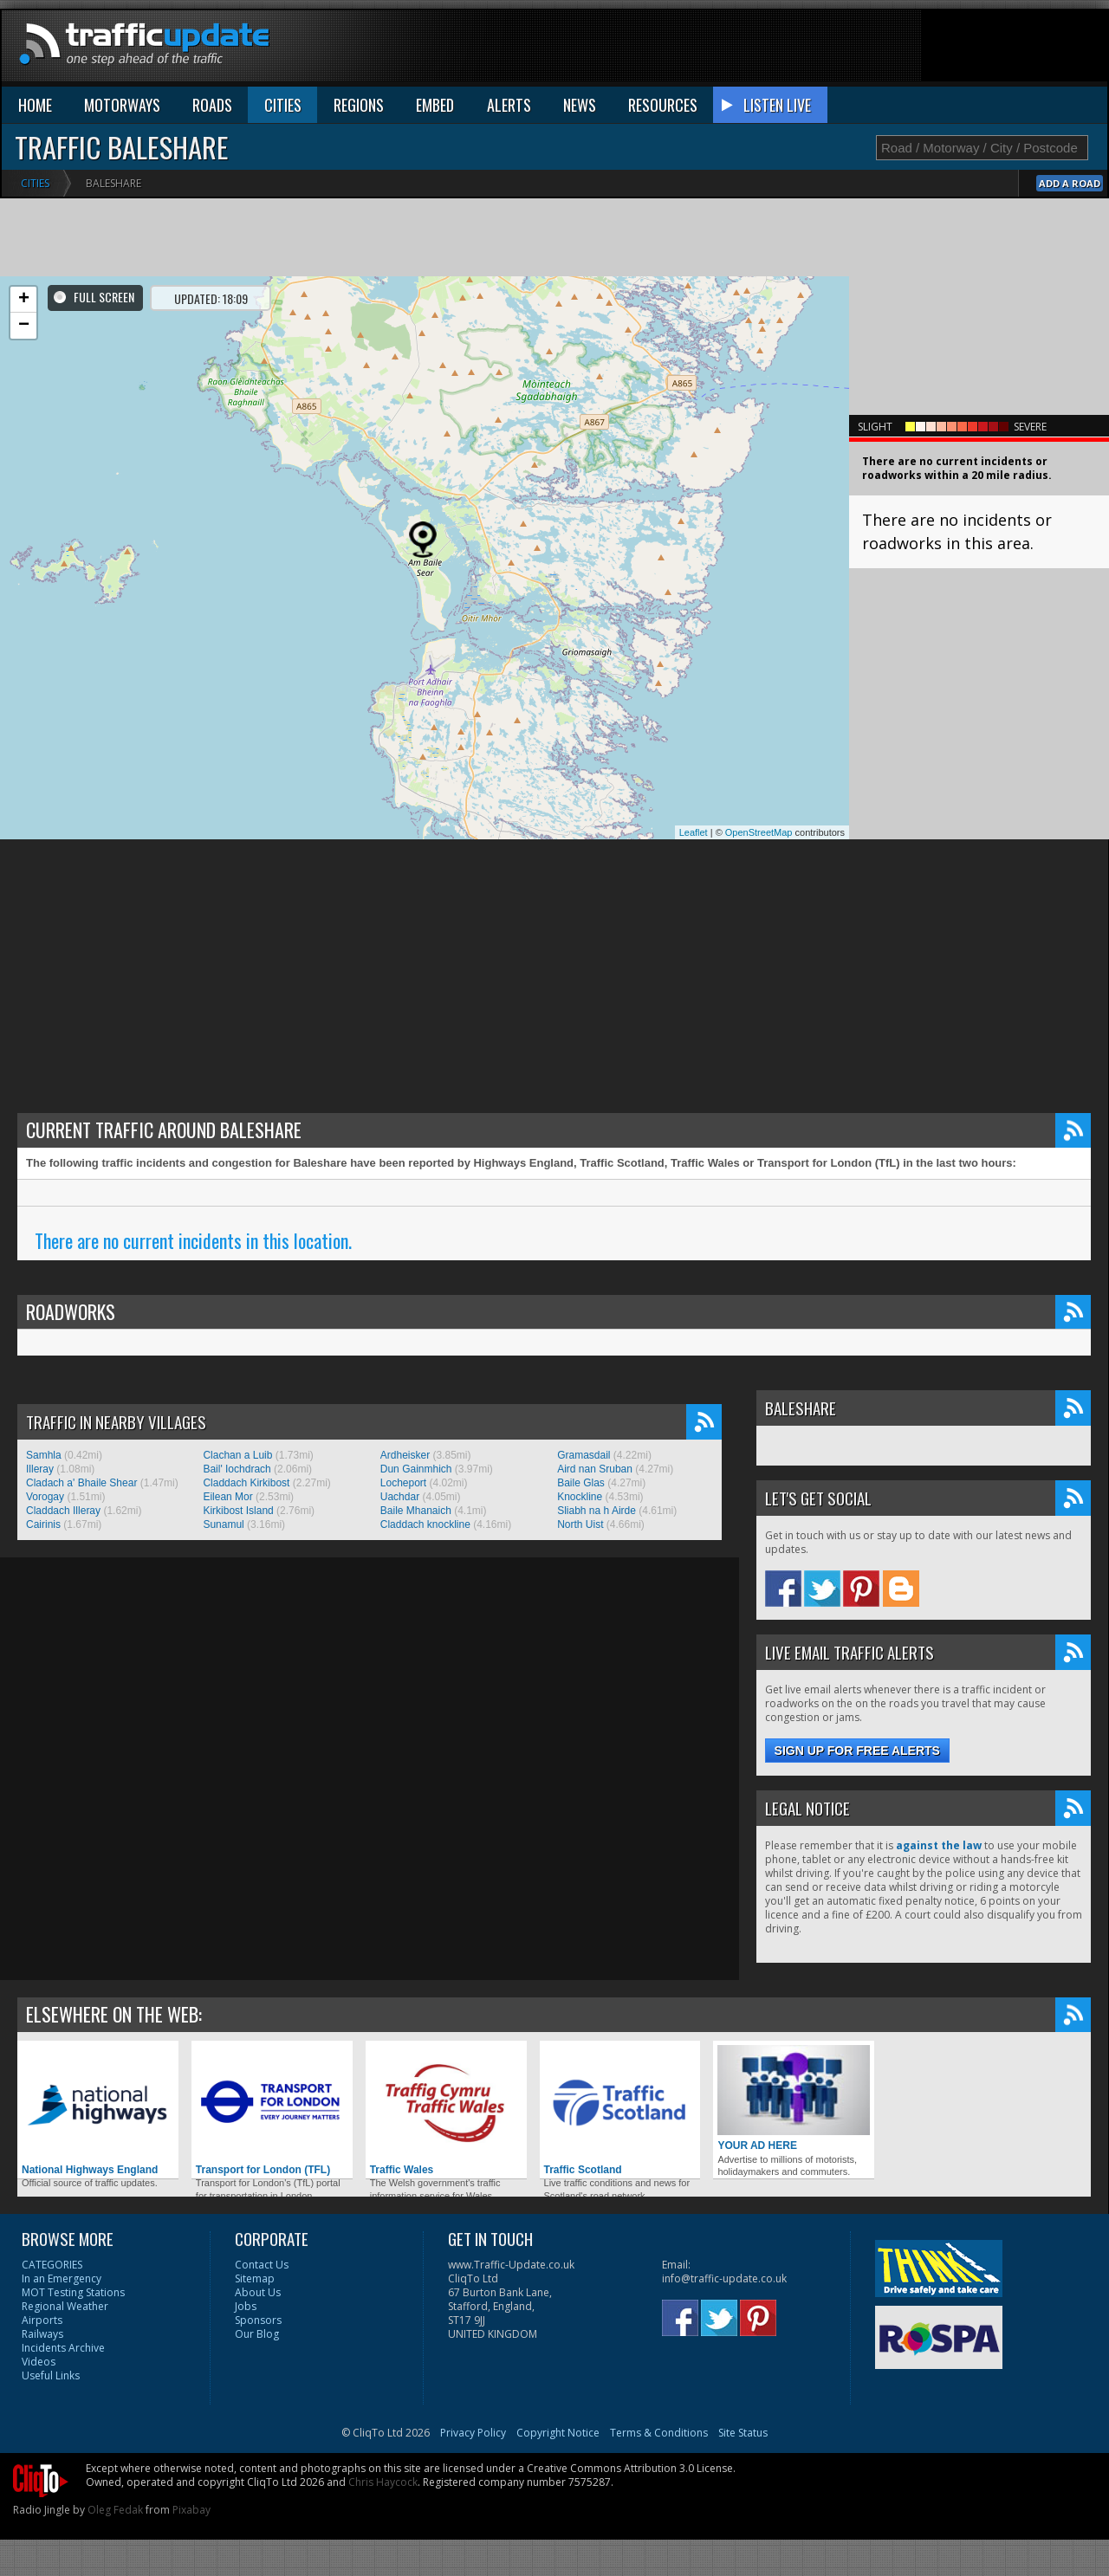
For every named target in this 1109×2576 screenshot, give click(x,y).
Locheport (403, 1483)
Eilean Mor (227, 1497)
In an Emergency (61, 2278)
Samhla (44, 1455)
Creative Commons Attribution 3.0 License (630, 2468)
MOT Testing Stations (73, 2292)
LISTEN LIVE (777, 105)
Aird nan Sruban (594, 1469)
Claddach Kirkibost (246, 1483)
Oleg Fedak (115, 2509)
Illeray (40, 1469)
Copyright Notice (558, 2432)
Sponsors (258, 2320)
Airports (42, 2320)
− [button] (23, 326)
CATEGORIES (52, 2264)
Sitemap (255, 2278)
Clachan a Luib (237, 1455)
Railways (42, 2334)
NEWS (579, 105)
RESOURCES (662, 105)
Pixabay (191, 2509)
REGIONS (359, 105)
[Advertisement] (792, 49)
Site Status (743, 2432)
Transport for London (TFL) (272, 2110)
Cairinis (43, 1524)
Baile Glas (581, 1483)
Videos (38, 2361)
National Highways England (98, 2110)
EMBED (435, 105)
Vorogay (45, 1497)
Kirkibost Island (238, 1511)
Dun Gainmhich (416, 1469)
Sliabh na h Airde (596, 1511)
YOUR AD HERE (793, 2098)
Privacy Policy (473, 2432)
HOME (35, 105)
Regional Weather (65, 2306)
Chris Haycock (383, 2482)
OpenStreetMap (759, 832)
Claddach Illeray (63, 1511)
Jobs (245, 2306)
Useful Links (51, 2375)
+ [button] (23, 300)
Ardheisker (405, 1455)
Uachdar (399, 1497)
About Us (258, 2292)
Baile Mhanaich (415, 1511)
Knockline (579, 1497)
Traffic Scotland (620, 2110)
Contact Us (262, 2264)
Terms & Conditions (659, 2432)
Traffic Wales (446, 2110)
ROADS (212, 105)
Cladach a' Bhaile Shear (81, 1483)
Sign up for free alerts (857, 1750)
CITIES (283, 105)
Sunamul (223, 1524)
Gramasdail (583, 1455)
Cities (35, 183)
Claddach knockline (425, 1524)
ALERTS (509, 105)
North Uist (580, 1524)
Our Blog (257, 2334)
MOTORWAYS (122, 105)
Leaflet (693, 832)
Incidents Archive (63, 2347)
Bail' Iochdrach (236, 1469)
